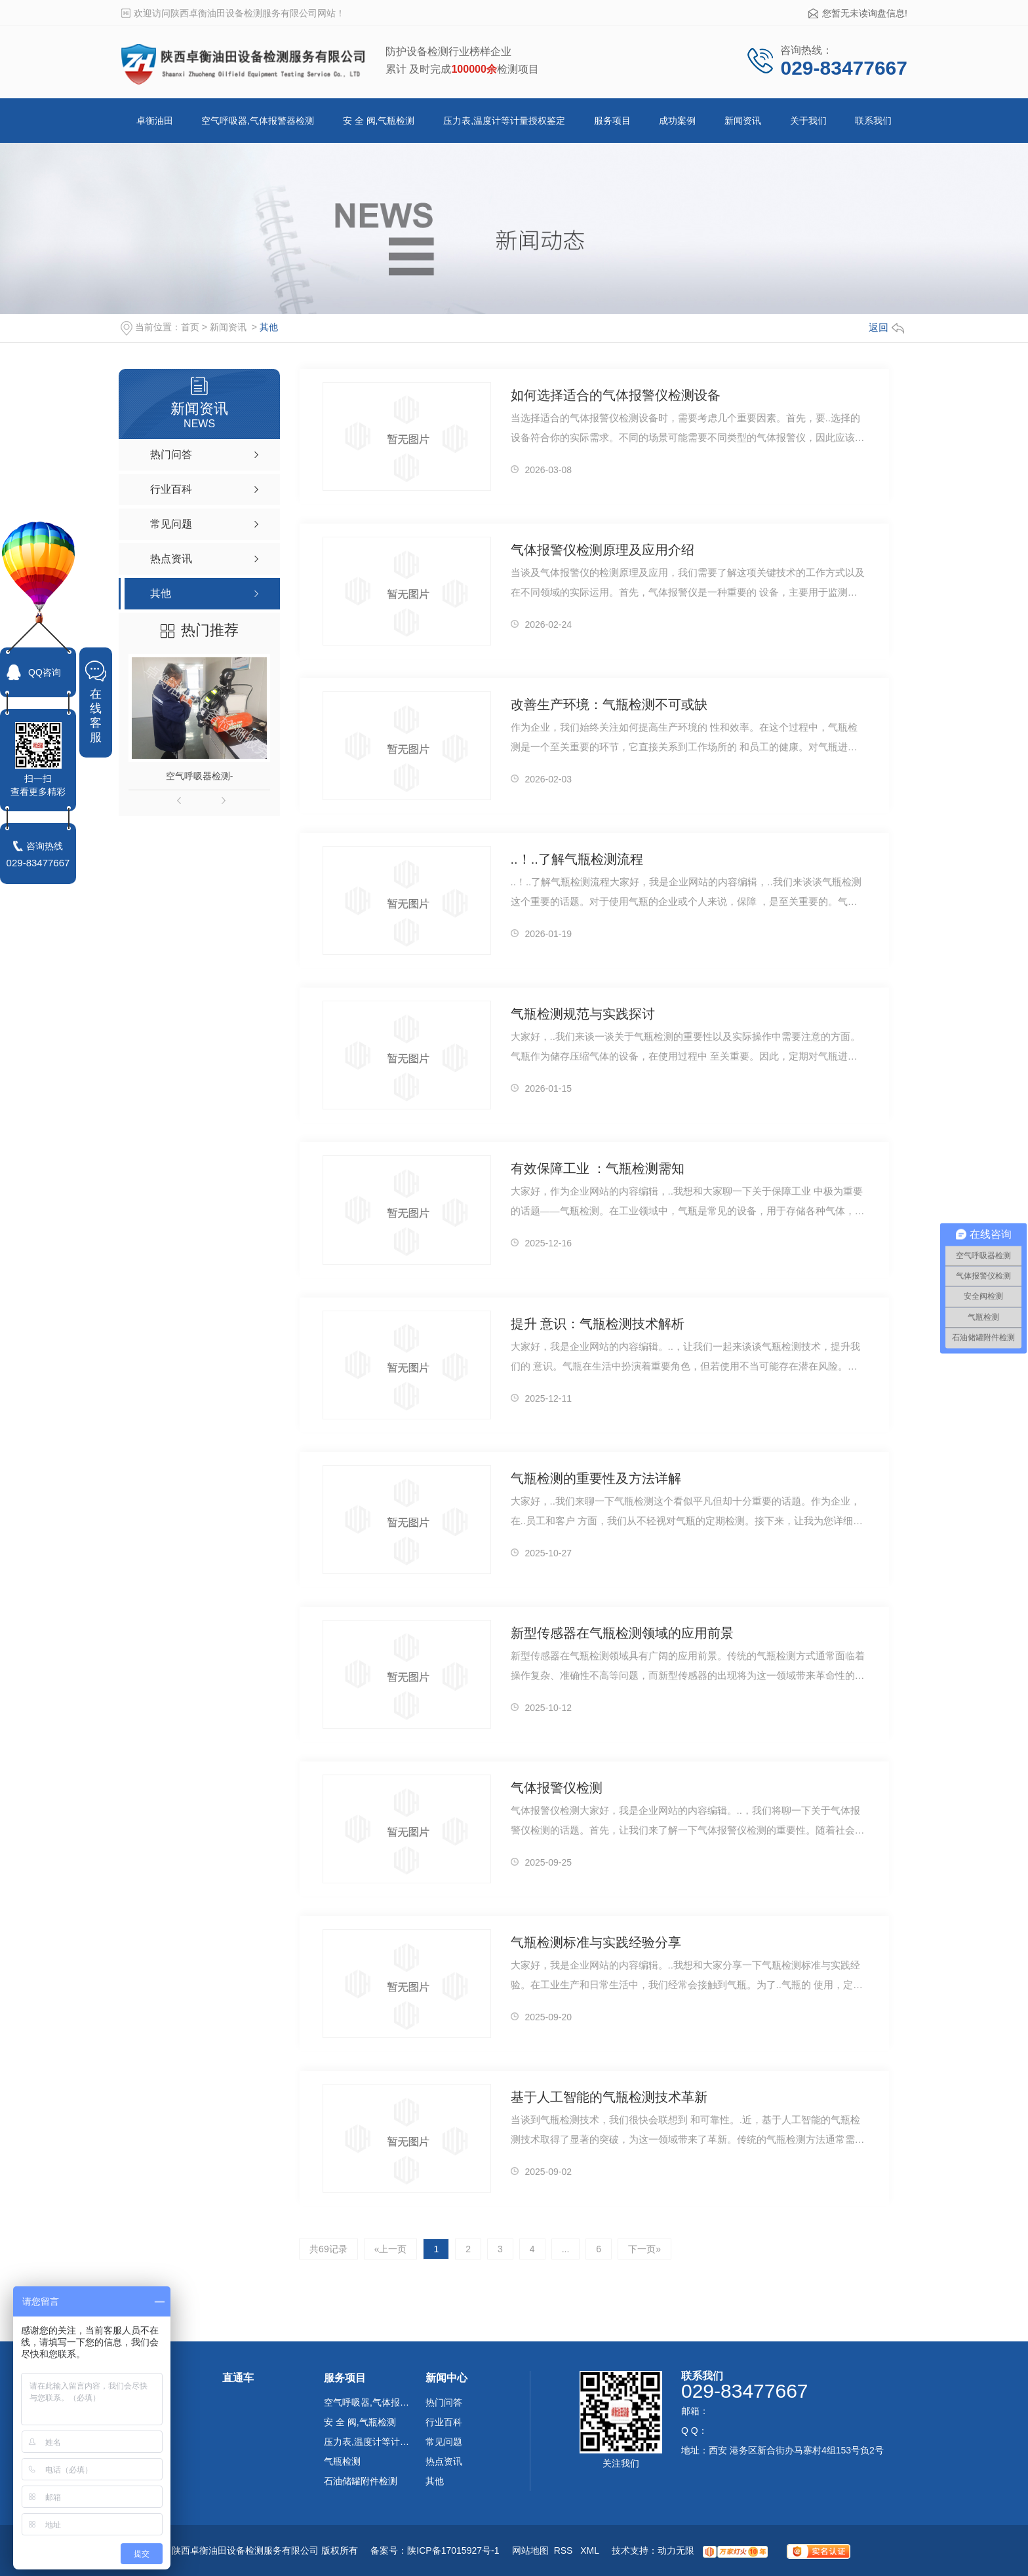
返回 (886, 327)
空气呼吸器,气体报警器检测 (257, 120)
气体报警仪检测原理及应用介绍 (602, 550)
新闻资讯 (742, 120)
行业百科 (443, 2422)
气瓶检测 (342, 2461)
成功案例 (677, 120)
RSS (565, 2550)
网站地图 (530, 2550)
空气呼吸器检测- (199, 776)
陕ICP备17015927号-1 (453, 2550)
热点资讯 (443, 2461)
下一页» (644, 2249)
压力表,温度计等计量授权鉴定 (504, 120)
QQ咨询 (44, 672)
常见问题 (443, 2441)
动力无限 (676, 2550)
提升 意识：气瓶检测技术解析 (598, 1324)
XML (590, 2550)
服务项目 (612, 120)
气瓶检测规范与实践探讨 (583, 1014)
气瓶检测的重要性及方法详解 (596, 1478)
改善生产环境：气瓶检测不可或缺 (609, 704)
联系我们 (873, 120)
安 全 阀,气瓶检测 (379, 120)
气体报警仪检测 (557, 1787)
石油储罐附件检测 (360, 2481)
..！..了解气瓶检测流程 (577, 859)
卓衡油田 (154, 120)
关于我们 (808, 120)
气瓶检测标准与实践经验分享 (596, 1942)
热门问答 (443, 2402)
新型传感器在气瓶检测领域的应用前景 (622, 1633)
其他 (269, 327)
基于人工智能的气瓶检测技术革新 (609, 2097)
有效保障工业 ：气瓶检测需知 (598, 1168)
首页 (190, 327)
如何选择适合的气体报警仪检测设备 (616, 395)
